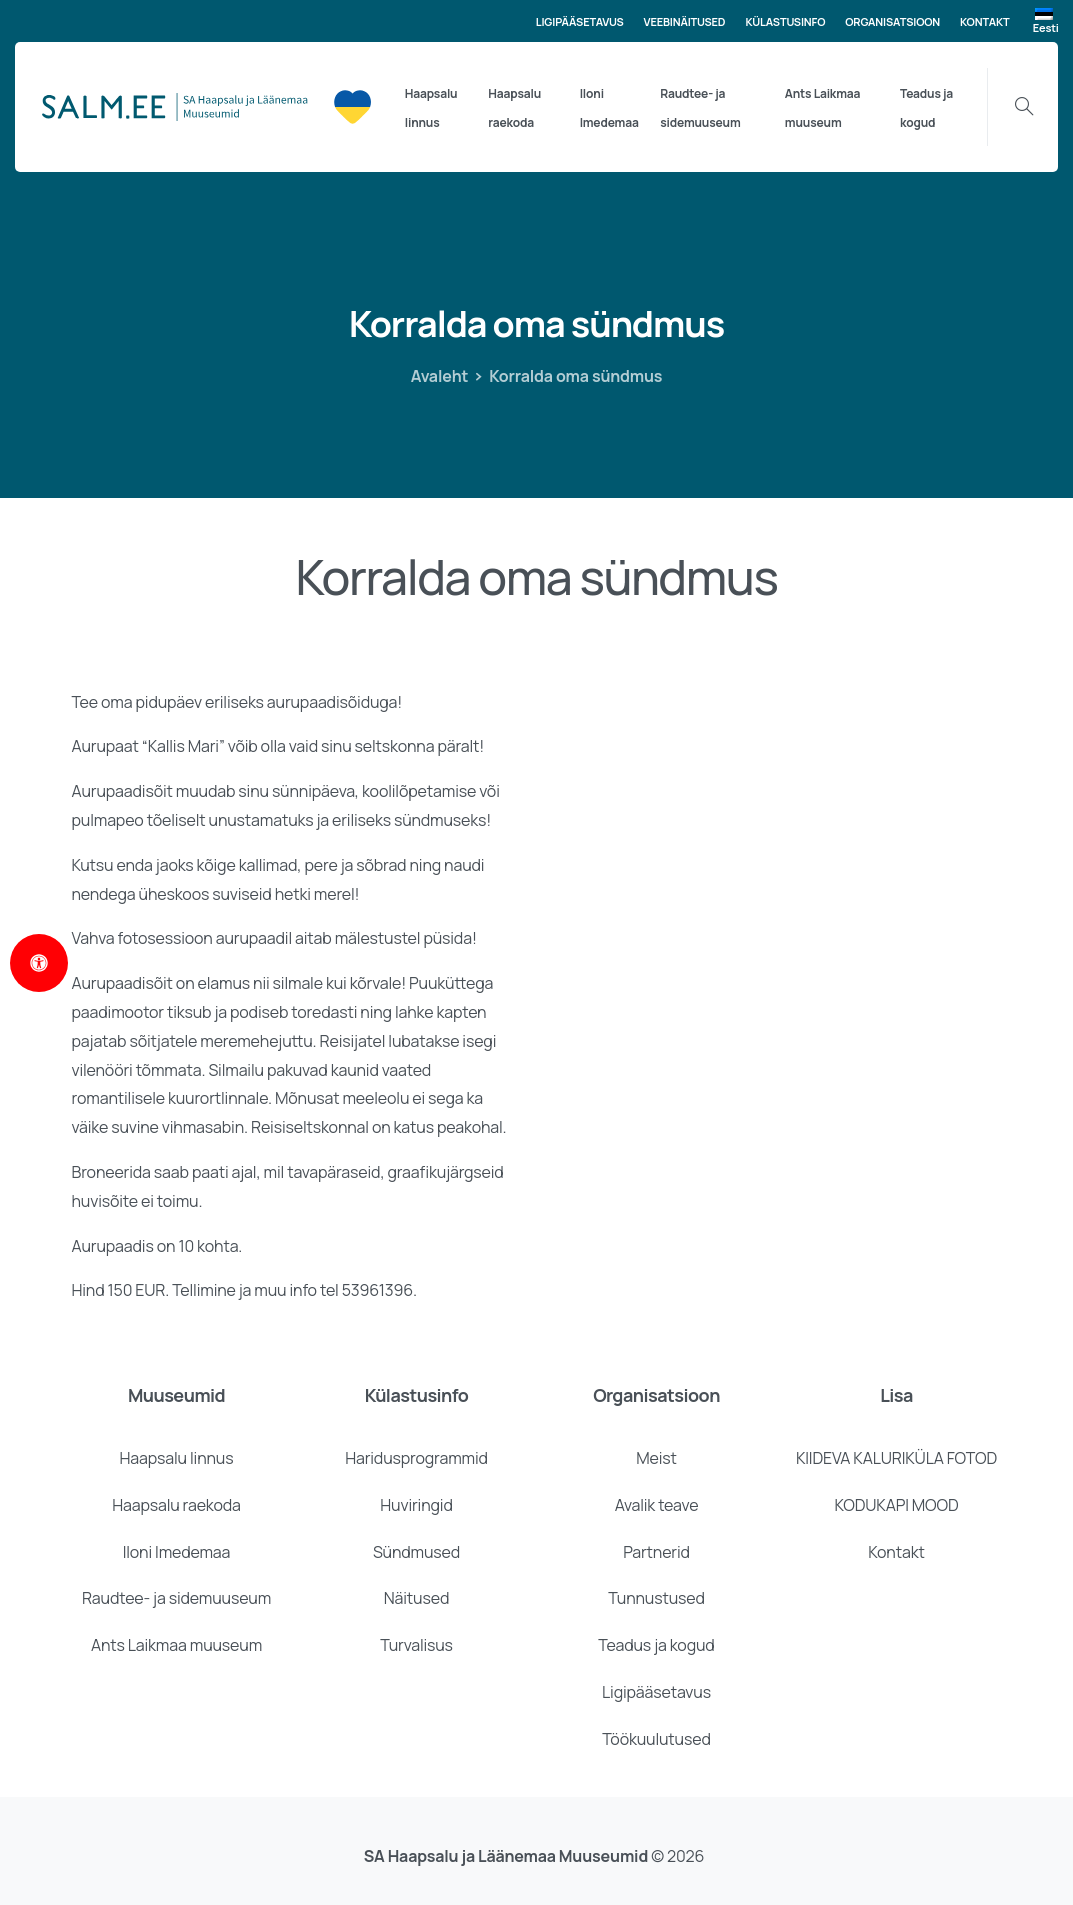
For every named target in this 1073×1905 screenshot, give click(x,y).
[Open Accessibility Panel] (39, 963)
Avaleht (440, 376)
